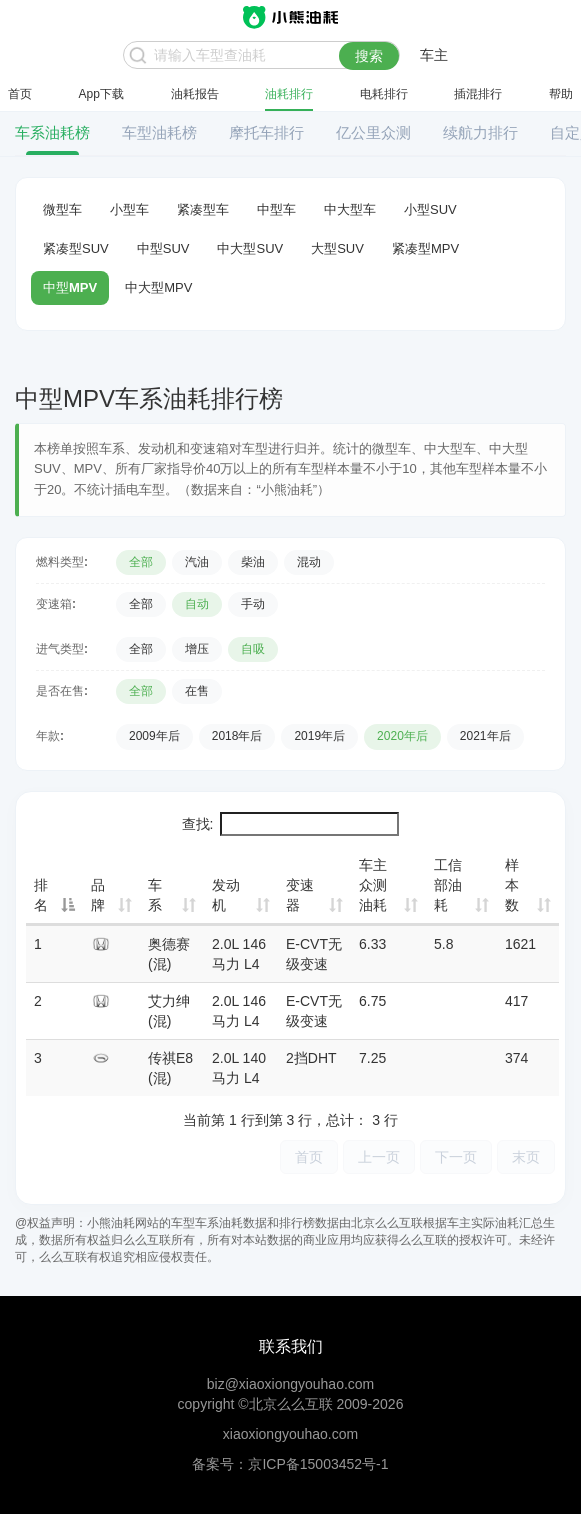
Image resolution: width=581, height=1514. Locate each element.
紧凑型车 (203, 209)
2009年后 (154, 736)
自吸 (253, 649)
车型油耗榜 (159, 132)
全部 (141, 562)
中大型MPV (158, 287)
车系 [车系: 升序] (155, 895)
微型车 (62, 209)
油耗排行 (289, 94)
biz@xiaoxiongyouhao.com (291, 1384)
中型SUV (163, 248)
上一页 (379, 1156)
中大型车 (350, 209)
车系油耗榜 (52, 132)
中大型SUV (250, 248)
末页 (526, 1156)
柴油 (253, 562)
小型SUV (430, 209)
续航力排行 (480, 132)
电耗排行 (384, 94)
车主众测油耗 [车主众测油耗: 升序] (373, 885)
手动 (253, 604)
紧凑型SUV (76, 248)
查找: (291, 824)
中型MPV (70, 287)
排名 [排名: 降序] (41, 895)
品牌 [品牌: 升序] (98, 895)
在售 (197, 691)
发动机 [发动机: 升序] (226, 895)
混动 (309, 562)
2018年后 (237, 736)
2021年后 (485, 736)
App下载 (101, 94)
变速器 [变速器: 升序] (300, 895)
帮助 (561, 94)
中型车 (276, 209)
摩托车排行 (266, 132)
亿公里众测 (373, 132)
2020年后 (402, 736)
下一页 (456, 1156)
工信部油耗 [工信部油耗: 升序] (448, 885)
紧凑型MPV (425, 248)
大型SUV (337, 248)
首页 (20, 94)
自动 (197, 604)
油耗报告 (195, 94)
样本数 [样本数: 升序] (512, 885)
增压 (197, 649)
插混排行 (478, 94)
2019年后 (319, 736)
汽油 (197, 562)
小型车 (129, 209)
